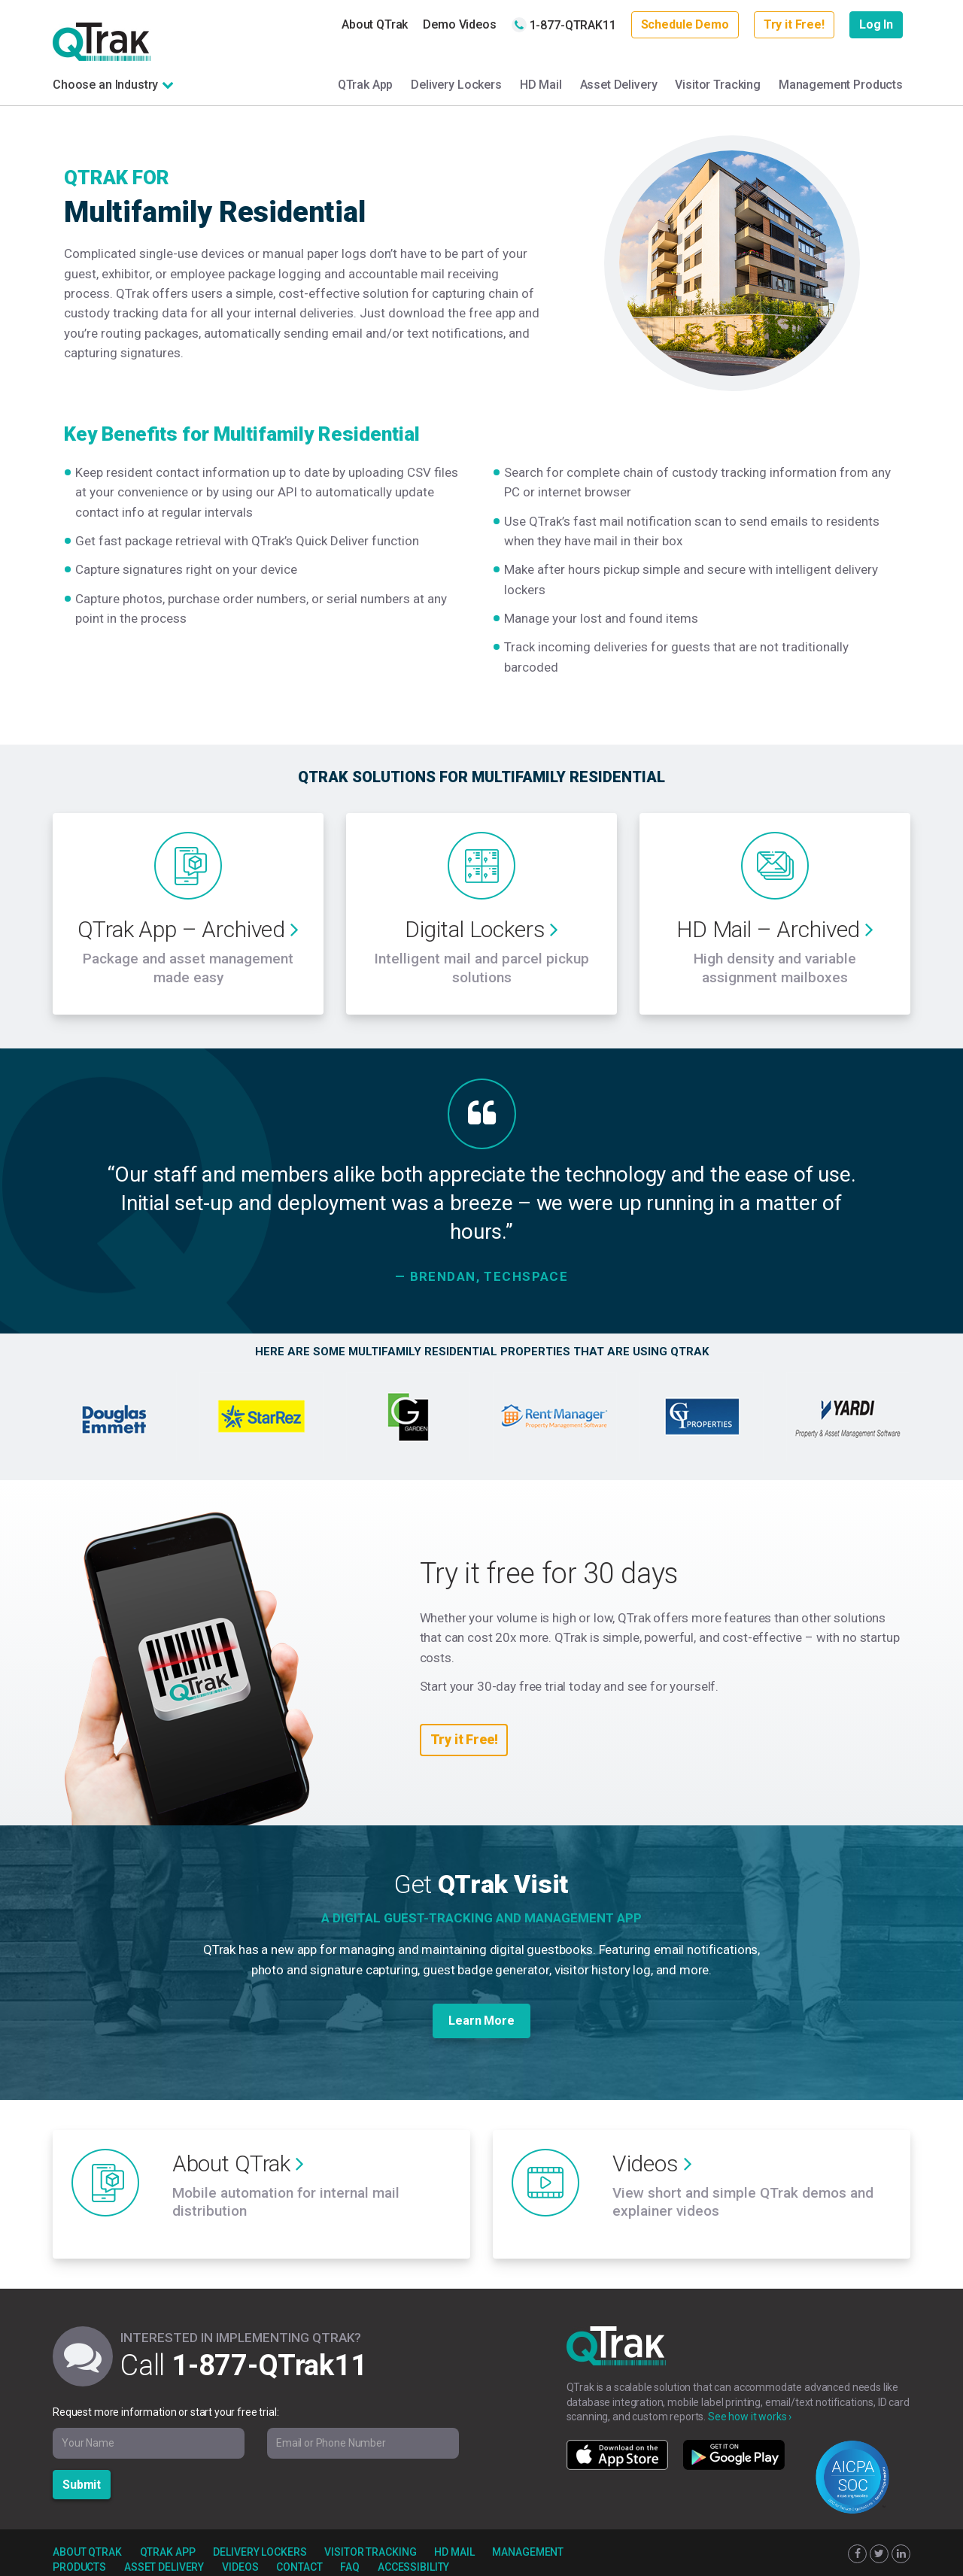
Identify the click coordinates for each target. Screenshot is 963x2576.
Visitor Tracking (718, 84)
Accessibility (413, 2550)
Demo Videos (459, 24)
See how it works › (749, 2399)
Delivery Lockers (456, 84)
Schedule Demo (685, 24)
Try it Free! (794, 24)
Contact (299, 2550)
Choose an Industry (105, 84)
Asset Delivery (619, 84)
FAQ (350, 2550)
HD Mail (541, 84)
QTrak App (365, 84)
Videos (240, 2550)
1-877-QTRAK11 (564, 24)
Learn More (481, 2012)
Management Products (841, 84)
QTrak (102, 42)
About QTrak (375, 24)
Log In (876, 24)
